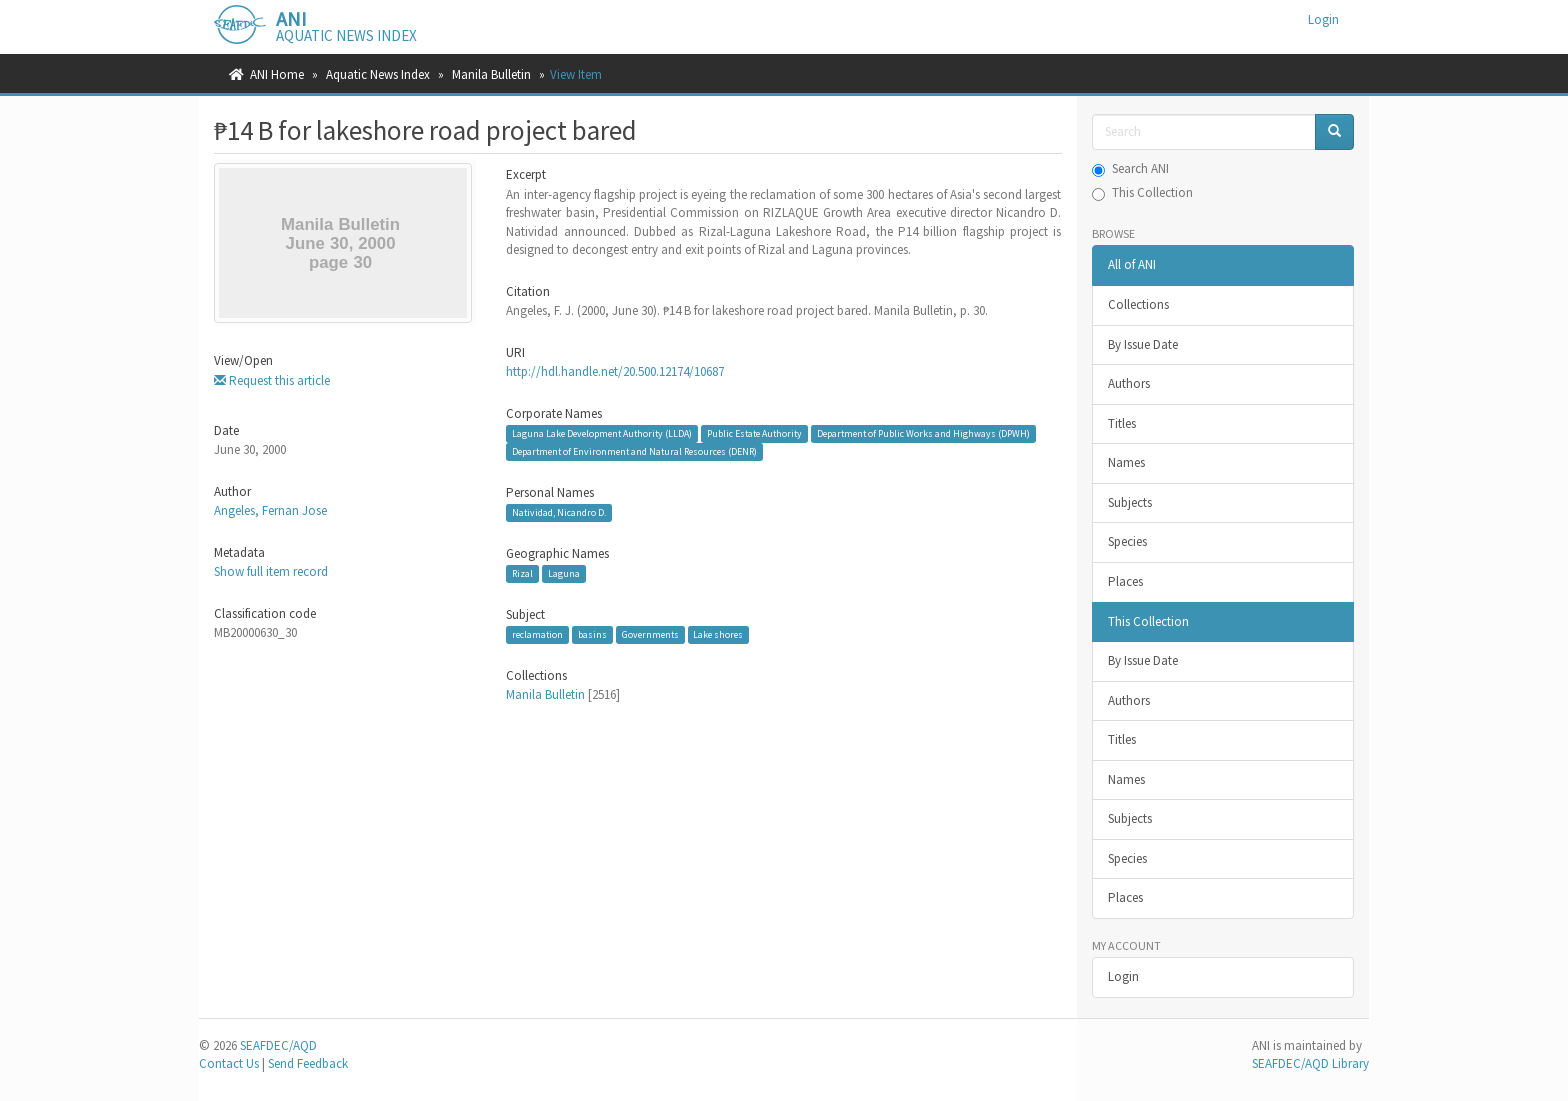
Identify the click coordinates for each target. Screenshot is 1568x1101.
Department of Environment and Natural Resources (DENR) (634, 451)
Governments (650, 634)
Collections (1138, 304)
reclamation (537, 634)
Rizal (522, 573)
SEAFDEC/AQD (278, 1045)
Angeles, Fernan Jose (270, 510)
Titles (1122, 423)
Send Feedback (308, 1063)
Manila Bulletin (491, 74)
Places (1125, 581)
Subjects (1130, 502)
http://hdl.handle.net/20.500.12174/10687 (615, 371)
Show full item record (271, 571)
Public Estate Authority (754, 433)
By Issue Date (1143, 344)
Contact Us (229, 1063)
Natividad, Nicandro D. (559, 512)
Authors (1129, 383)
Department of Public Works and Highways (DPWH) (923, 433)
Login (1123, 976)
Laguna (564, 573)
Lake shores (718, 634)
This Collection (1142, 192)
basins (592, 634)
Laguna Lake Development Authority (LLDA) (602, 433)
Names (1126, 462)
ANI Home (277, 74)
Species (1127, 541)
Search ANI (1130, 168)
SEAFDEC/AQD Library (1310, 1063)
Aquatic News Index (378, 74)
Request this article (272, 380)
